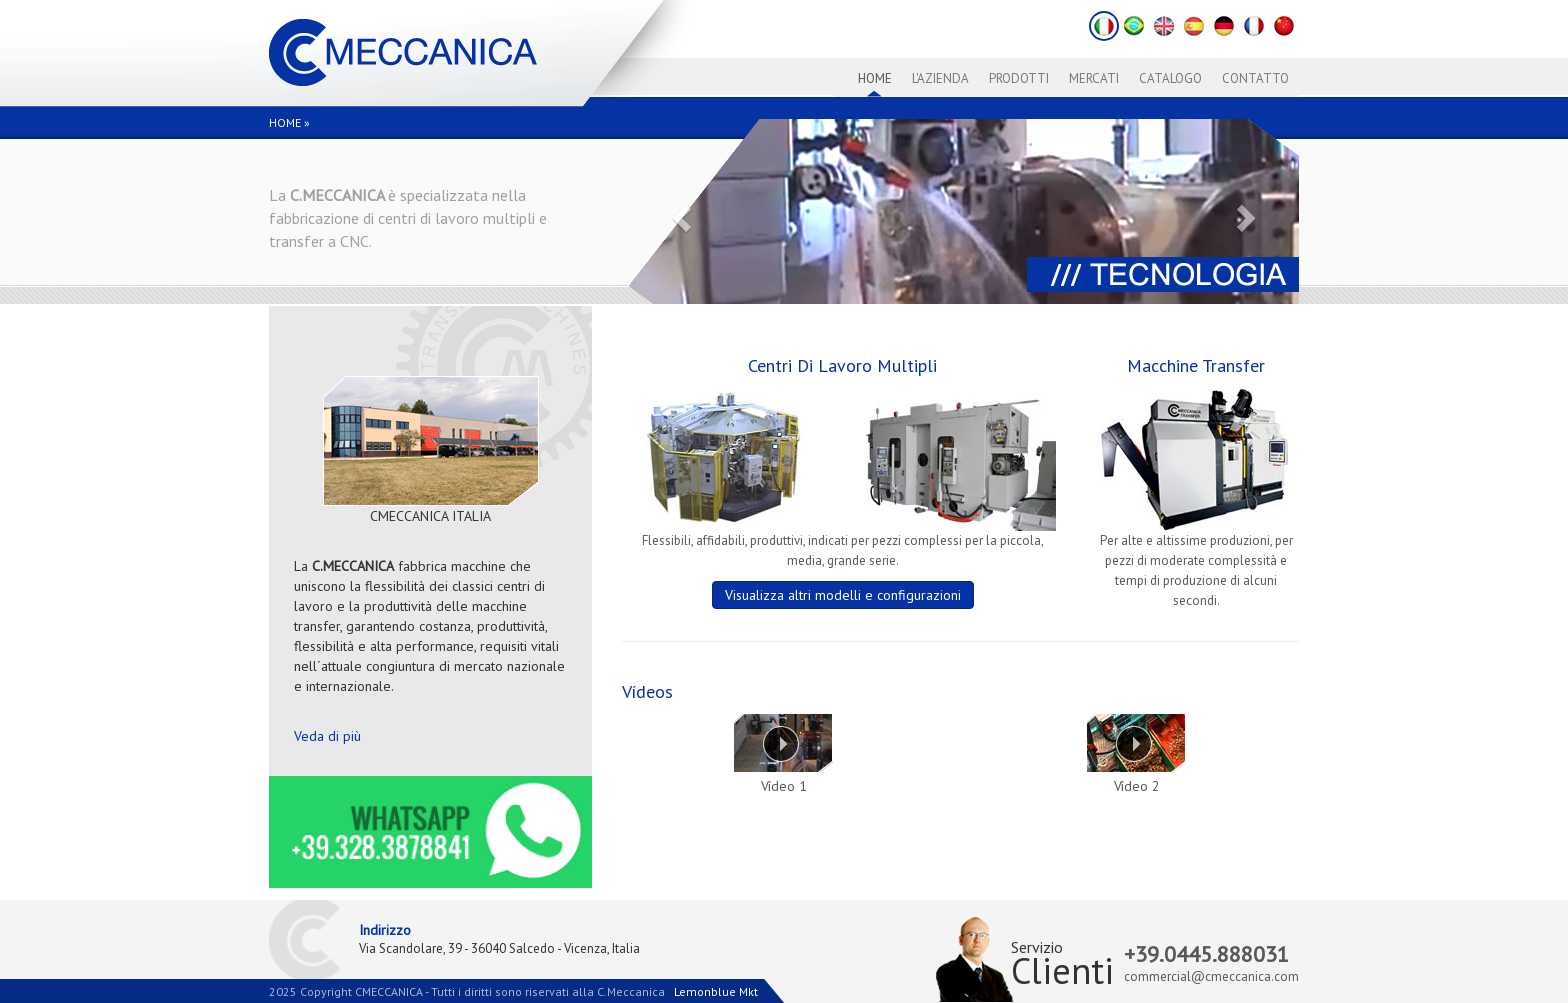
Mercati (1094, 78)
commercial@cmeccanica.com (1211, 976)
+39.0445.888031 (1206, 954)
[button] (679, 211)
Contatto (1255, 78)
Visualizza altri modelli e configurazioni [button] (843, 595)
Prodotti (1019, 78)
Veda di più (327, 736)
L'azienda (940, 78)
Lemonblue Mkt (716, 991)
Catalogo (1170, 78)
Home (875, 78)
